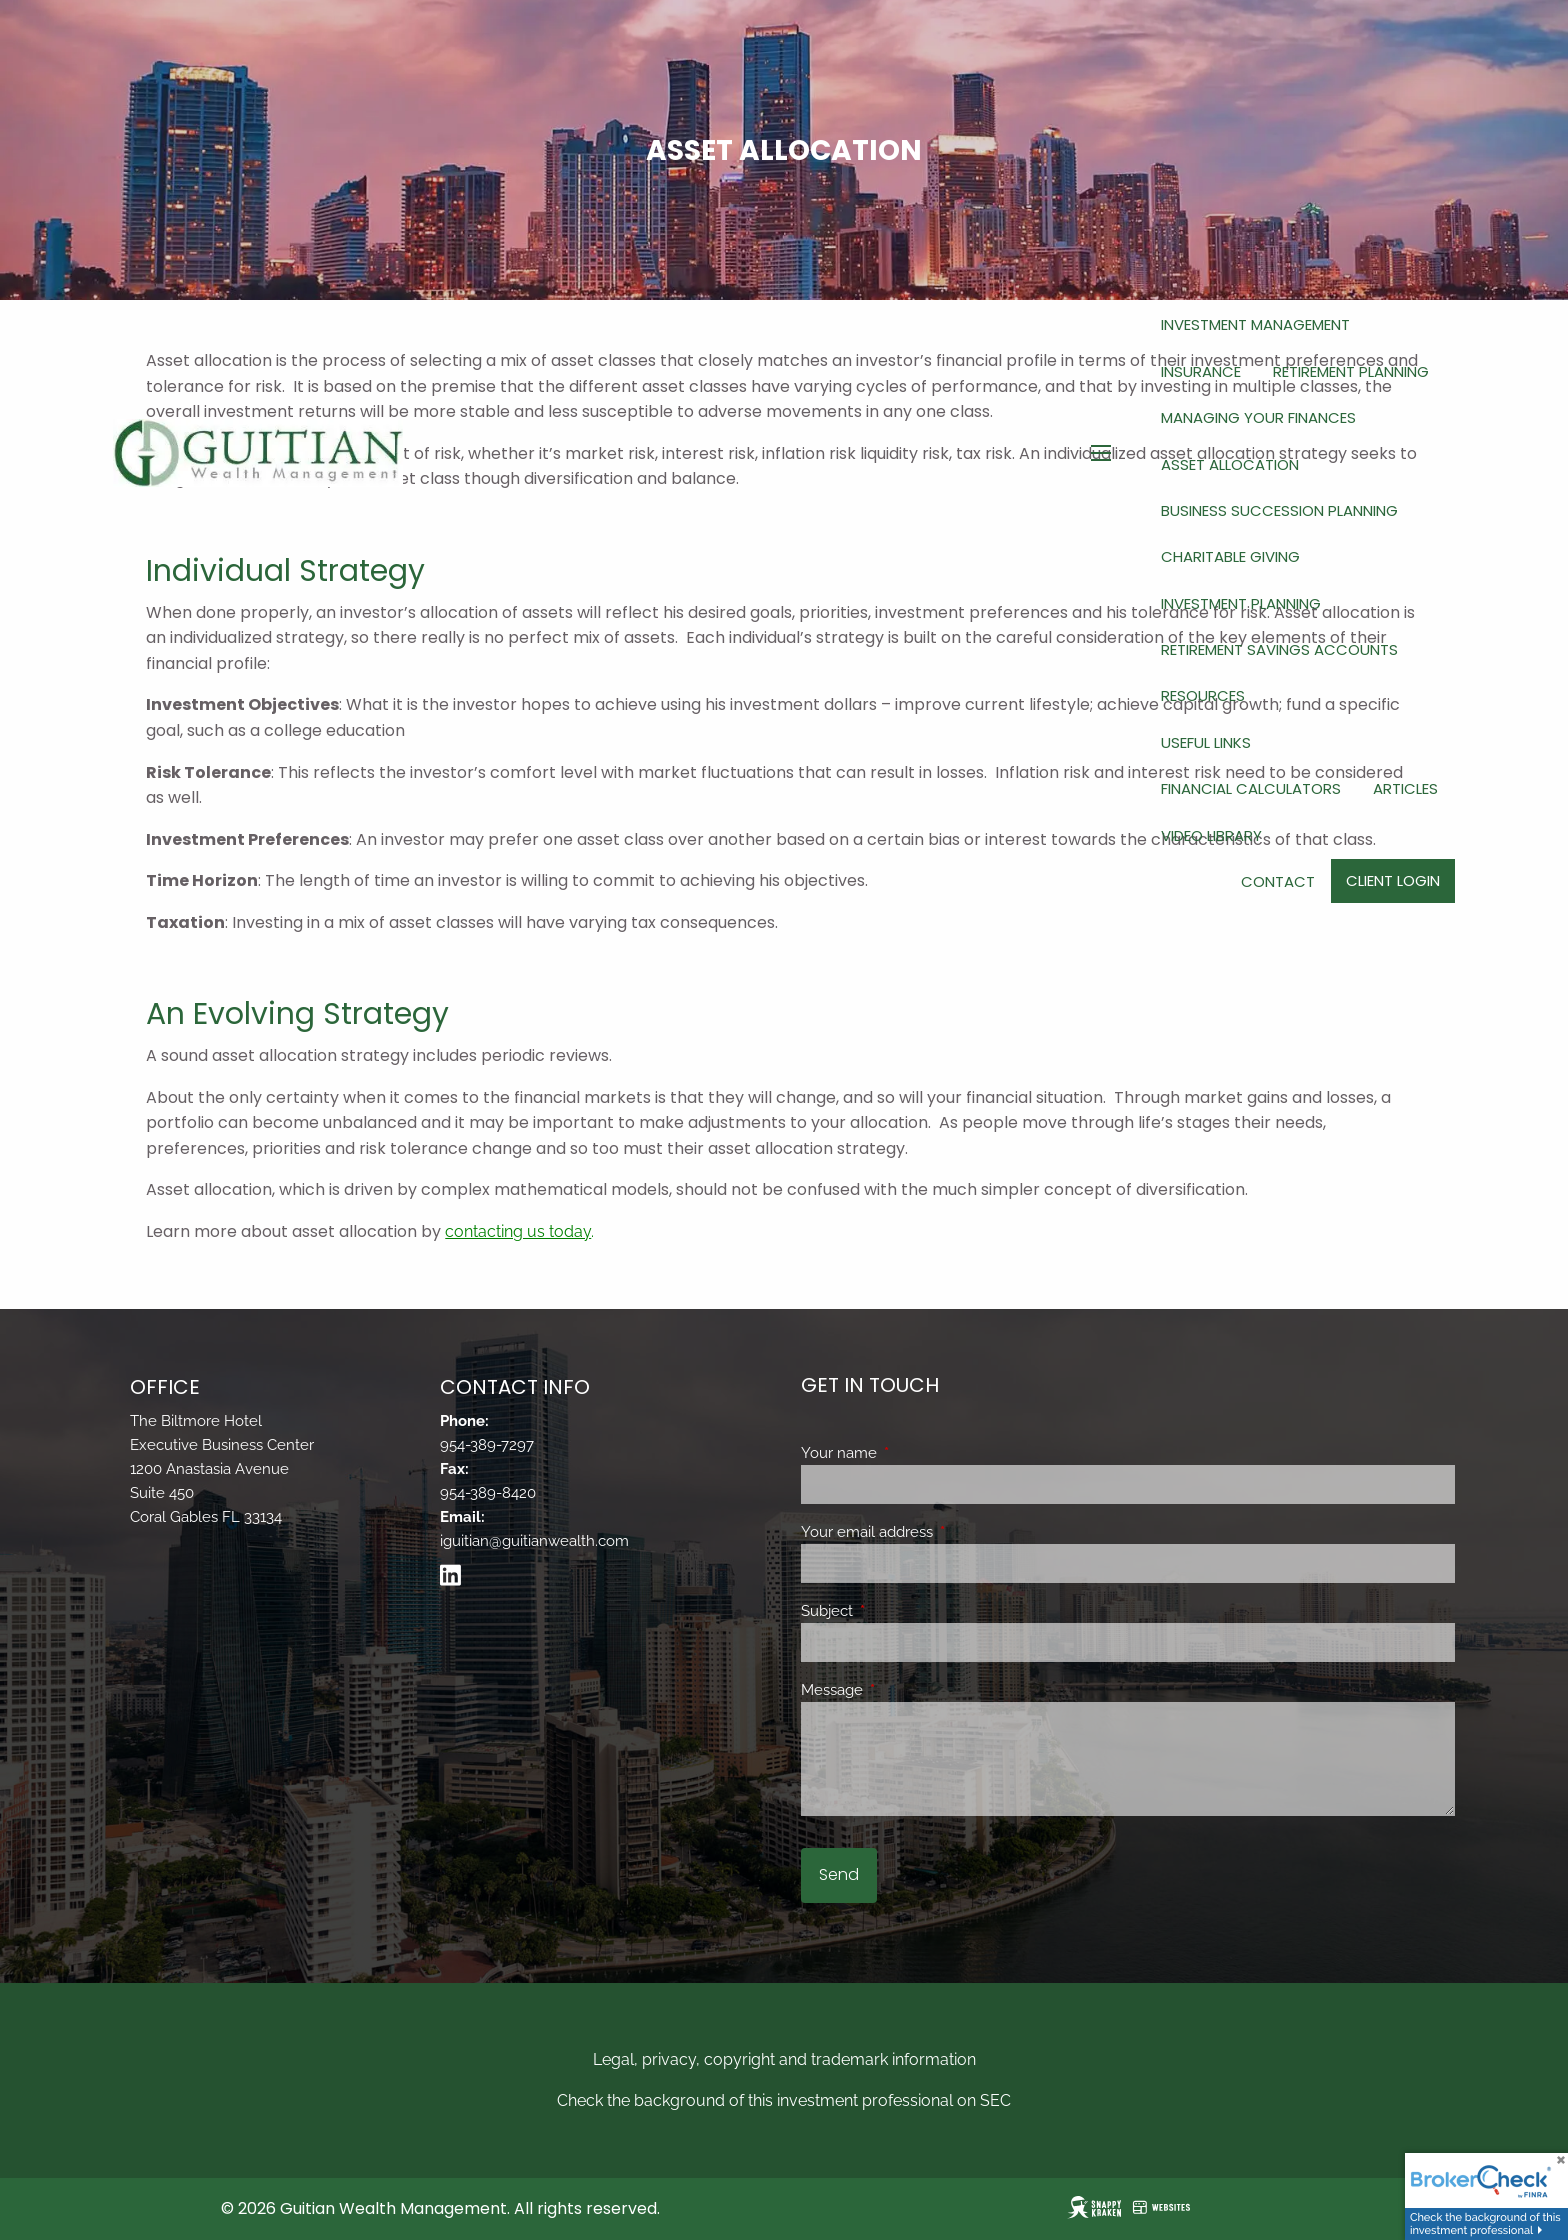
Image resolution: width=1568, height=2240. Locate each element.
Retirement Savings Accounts (1279, 649)
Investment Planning (1241, 603)
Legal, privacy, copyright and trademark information (784, 2059)
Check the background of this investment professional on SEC (784, 2100)
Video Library (1211, 835)
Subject (899, 1611)
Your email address (939, 1532)
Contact (1278, 881)
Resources (1203, 695)
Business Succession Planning (1279, 510)
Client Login (1393, 880)
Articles (1405, 788)
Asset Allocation (1230, 464)
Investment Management (1255, 324)
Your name (911, 1453)
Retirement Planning (1351, 371)
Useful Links (1206, 742)
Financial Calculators (1251, 788)
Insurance (1201, 371)
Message (904, 1690)
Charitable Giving (1230, 556)
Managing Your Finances (1258, 417)
